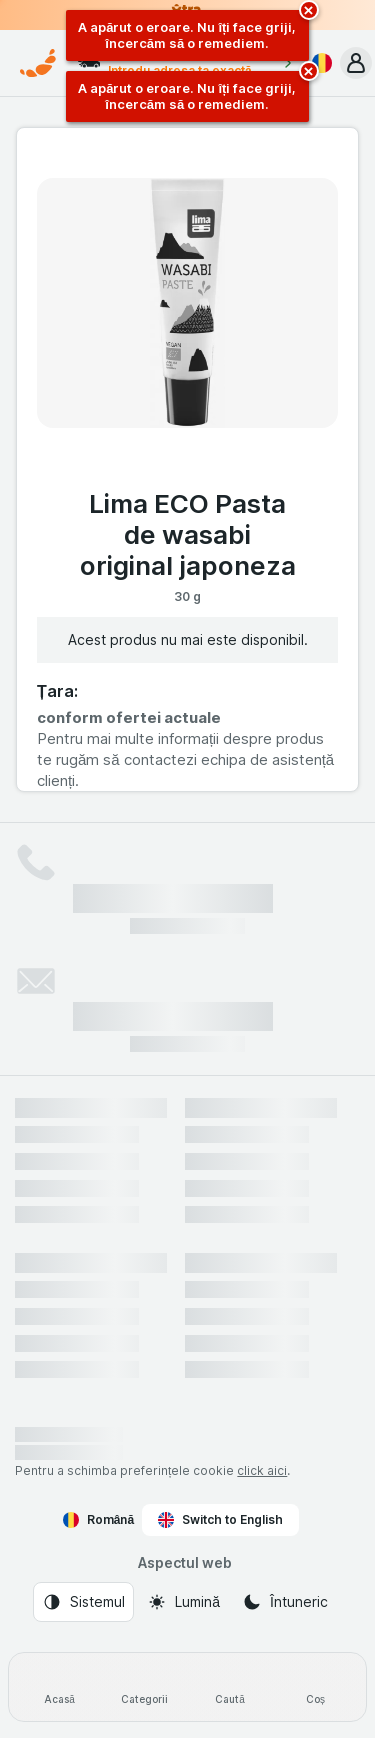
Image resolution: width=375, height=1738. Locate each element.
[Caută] (230, 1687)
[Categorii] (144, 1687)
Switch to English (220, 1520)
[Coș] (315, 1687)
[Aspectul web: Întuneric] (285, 1602)
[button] (356, 63)
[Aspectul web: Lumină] (183, 1602)
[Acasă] (59, 1687)
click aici (262, 1470)
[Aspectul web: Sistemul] (83, 1602)
